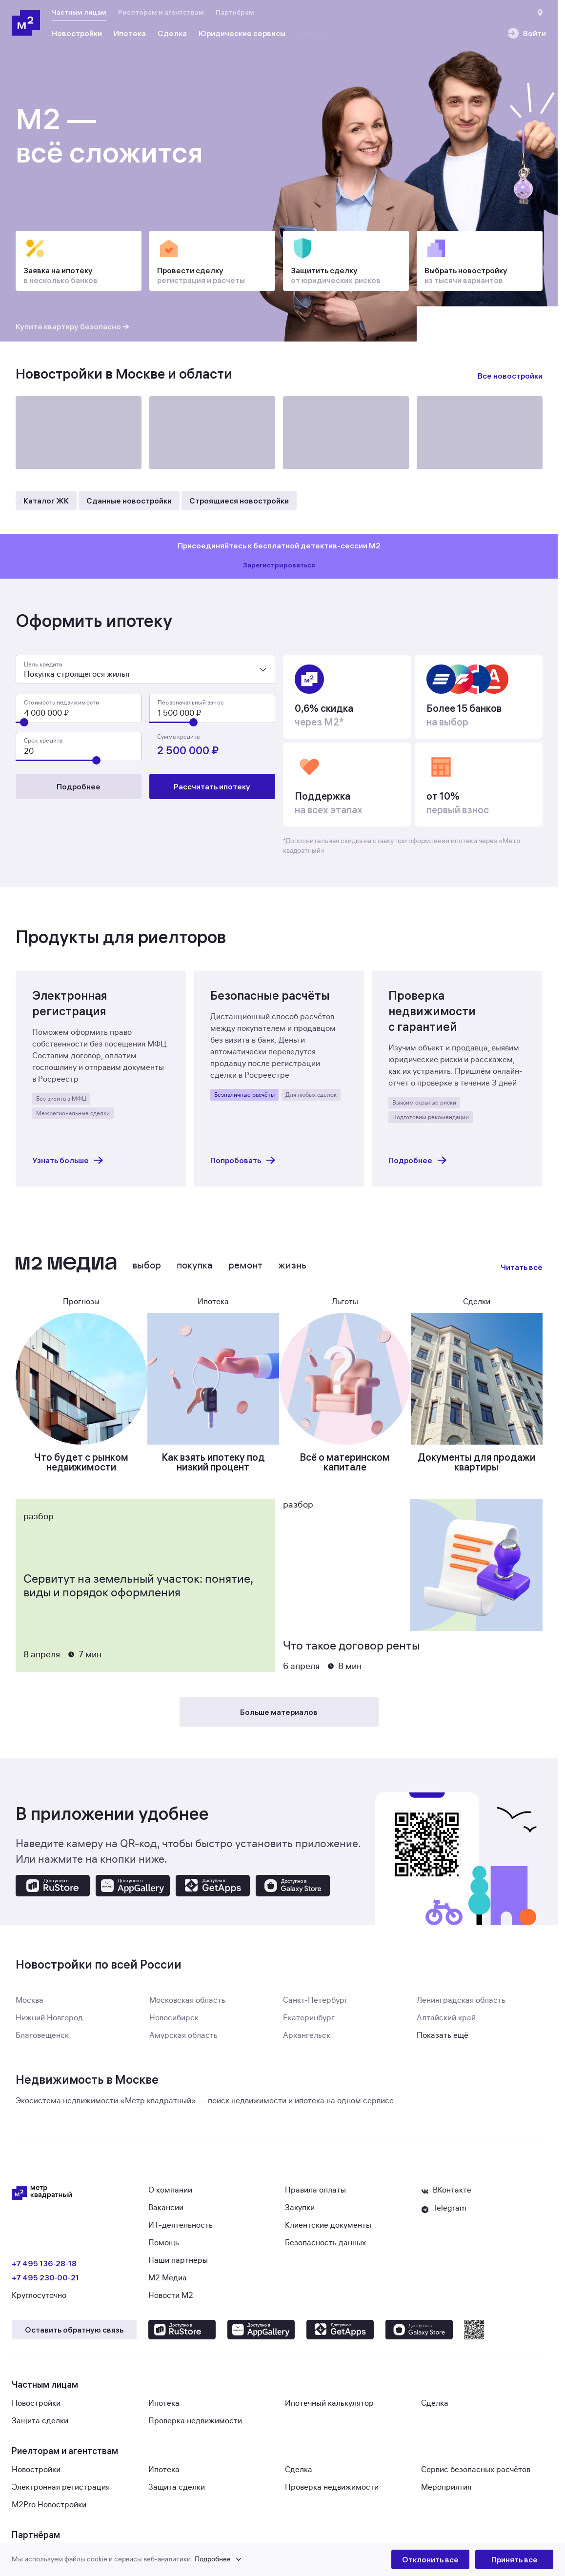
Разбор (38, 1522)
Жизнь (292, 1271)
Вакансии (165, 2213)
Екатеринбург (309, 2024)
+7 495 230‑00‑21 (45, 2283)
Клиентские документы (328, 2231)
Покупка (195, 1271)
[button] (201, 2559)
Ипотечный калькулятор (329, 2409)
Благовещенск (42, 2041)
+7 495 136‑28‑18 (44, 2269)
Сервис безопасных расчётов (475, 2475)
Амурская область (183, 2041)
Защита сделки (40, 2427)
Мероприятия (446, 2493)
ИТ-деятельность (180, 2231)
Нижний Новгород (49, 2024)
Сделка (434, 2409)
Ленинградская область (461, 2006)
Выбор (146, 1271)
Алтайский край (446, 2024)
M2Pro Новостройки (49, 2511)
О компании (170, 2196)
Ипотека (164, 2409)
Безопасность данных (325, 2249)
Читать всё (522, 1273)
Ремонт (245, 1271)
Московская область (187, 2006)
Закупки (300, 2213)
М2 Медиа (167, 2284)
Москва (29, 2006)
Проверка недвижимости (195, 2427)
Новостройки (36, 2409)
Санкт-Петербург (315, 2006)
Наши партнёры (178, 2266)
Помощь (163, 2249)
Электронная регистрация (61, 2493)
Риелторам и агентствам (161, 12)
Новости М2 (170, 2301)
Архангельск (306, 2041)
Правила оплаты (315, 2196)
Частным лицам (79, 12)
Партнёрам (235, 12)
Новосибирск (174, 2024)
